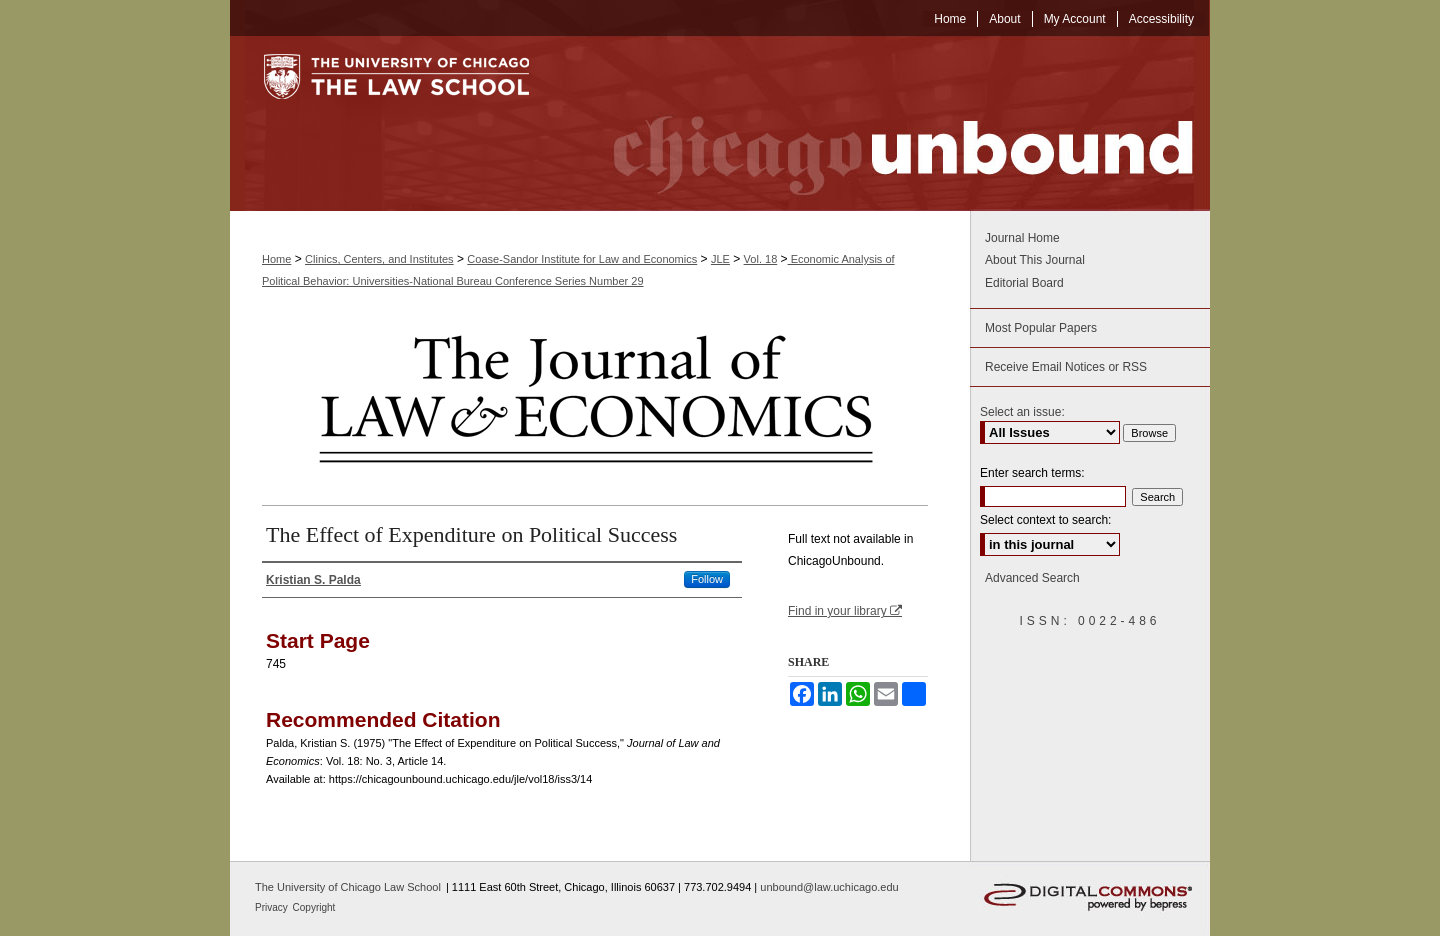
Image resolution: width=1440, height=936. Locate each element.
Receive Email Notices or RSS (1066, 367)
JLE (720, 259)
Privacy (273, 907)
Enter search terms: (1032, 473)
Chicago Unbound (885, 123)
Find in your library (845, 611)
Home (276, 259)
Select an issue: (1022, 412)
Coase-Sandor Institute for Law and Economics (582, 259)
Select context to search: (1045, 520)
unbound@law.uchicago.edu (829, 887)
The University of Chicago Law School (348, 887)
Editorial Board (1024, 283)
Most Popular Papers (1041, 328)
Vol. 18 (761, 259)
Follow (707, 579)
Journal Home (1022, 238)
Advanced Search (1032, 578)
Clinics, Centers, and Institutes (379, 259)
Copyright (314, 907)
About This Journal (1035, 260)
